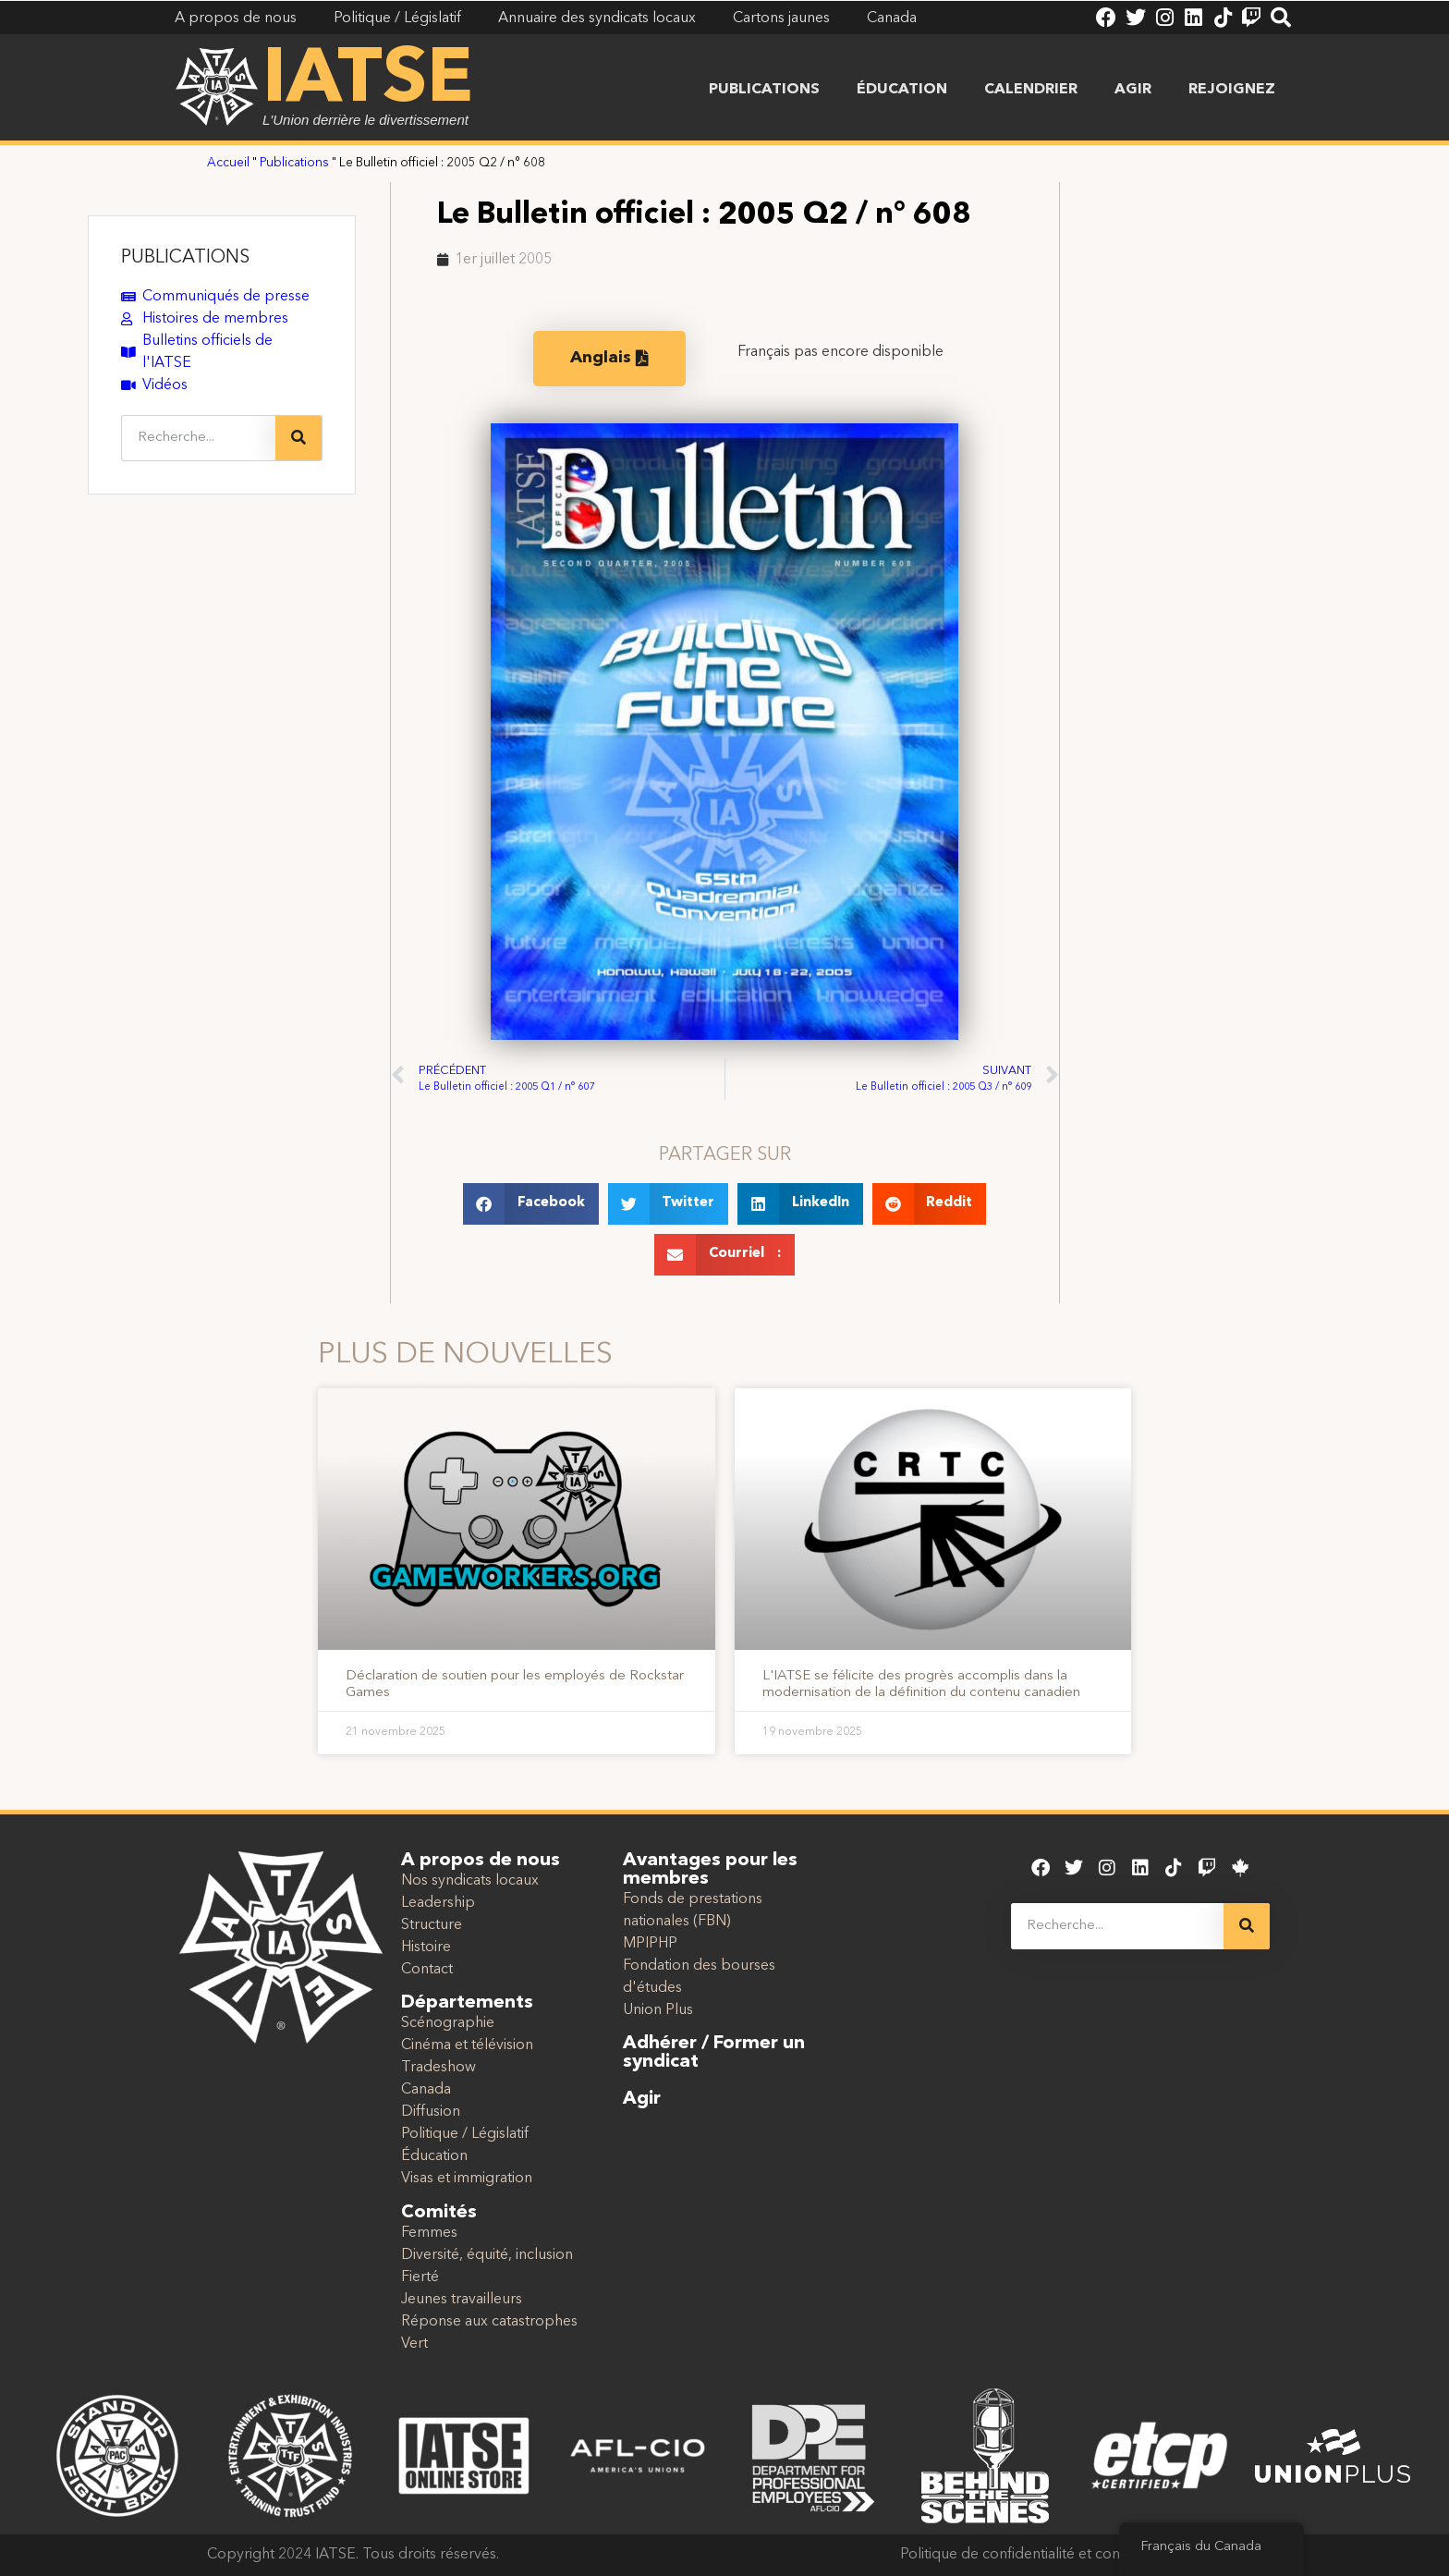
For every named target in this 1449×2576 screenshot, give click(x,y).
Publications (764, 89)
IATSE (367, 81)
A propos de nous (480, 1860)
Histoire (426, 1947)
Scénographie (447, 2023)
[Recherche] (298, 438)
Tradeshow (438, 2067)
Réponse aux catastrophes (489, 2321)
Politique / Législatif (465, 2134)
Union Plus (658, 2010)
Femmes (429, 2233)
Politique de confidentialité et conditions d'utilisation (1071, 2554)
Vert (414, 2344)
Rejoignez (1231, 89)
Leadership (438, 1903)
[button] (531, 1204)
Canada (426, 2089)
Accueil (228, 163)
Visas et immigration (466, 2178)
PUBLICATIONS (185, 258)
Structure (431, 1925)
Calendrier (1031, 89)
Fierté (420, 2277)
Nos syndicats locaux (470, 1881)
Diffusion (430, 2112)
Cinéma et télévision (467, 2045)
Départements (467, 2003)
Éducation (902, 89)
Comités (439, 2213)
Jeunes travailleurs (461, 2299)
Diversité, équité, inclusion (487, 2255)
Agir (1132, 89)
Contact (427, 1969)
